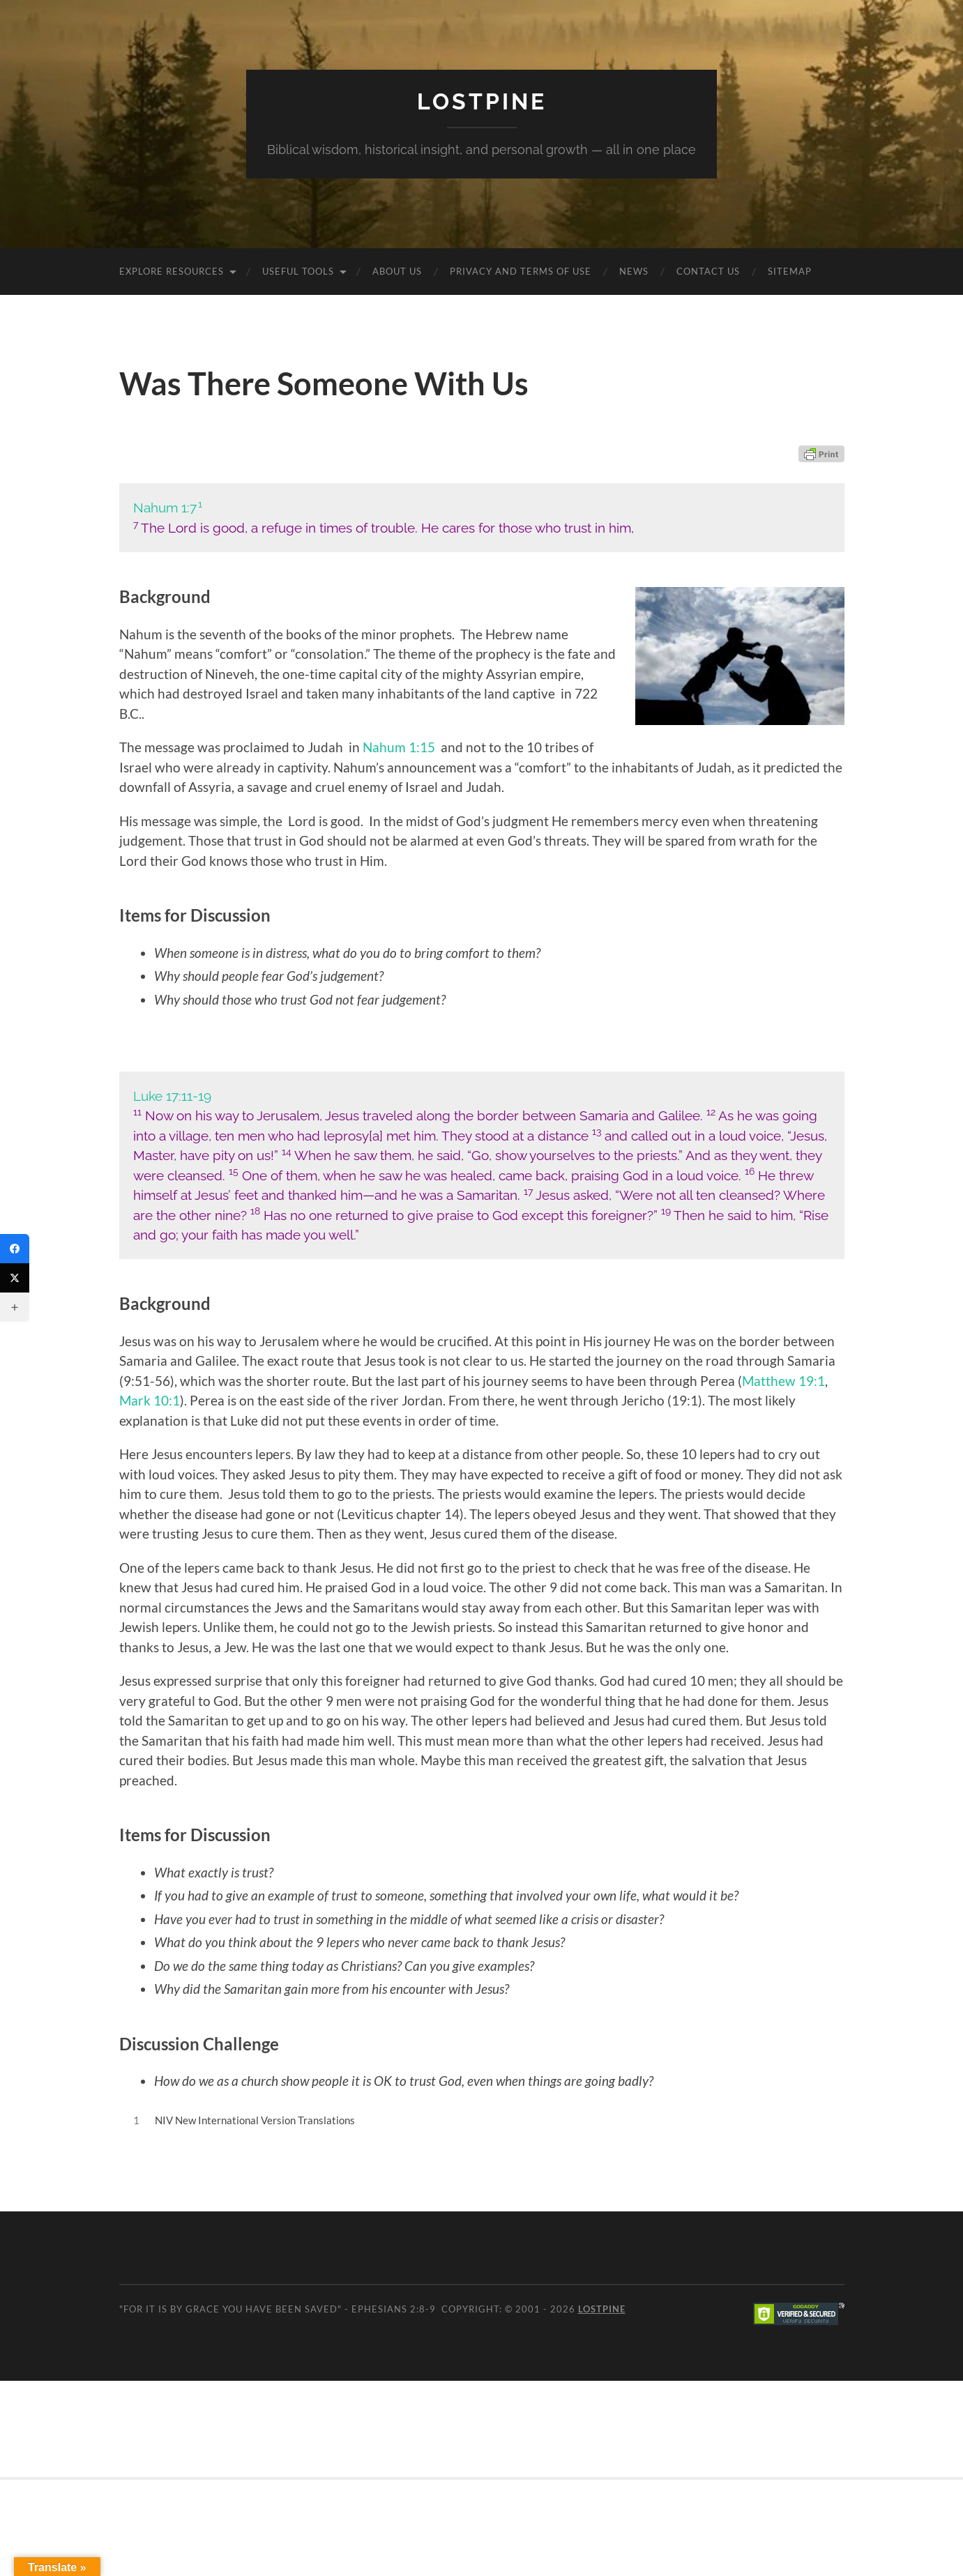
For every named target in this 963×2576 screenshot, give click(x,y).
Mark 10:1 (149, 1400)
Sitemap (790, 271)
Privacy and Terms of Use (520, 271)
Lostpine (482, 101)
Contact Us (708, 271)
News (634, 271)
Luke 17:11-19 (172, 1096)
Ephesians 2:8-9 (393, 2309)
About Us (397, 271)
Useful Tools (298, 271)
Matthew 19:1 (783, 1381)
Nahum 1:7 (165, 507)
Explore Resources (171, 271)
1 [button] (200, 504)
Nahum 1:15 (399, 747)
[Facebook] (14, 1248)
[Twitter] (14, 1278)
